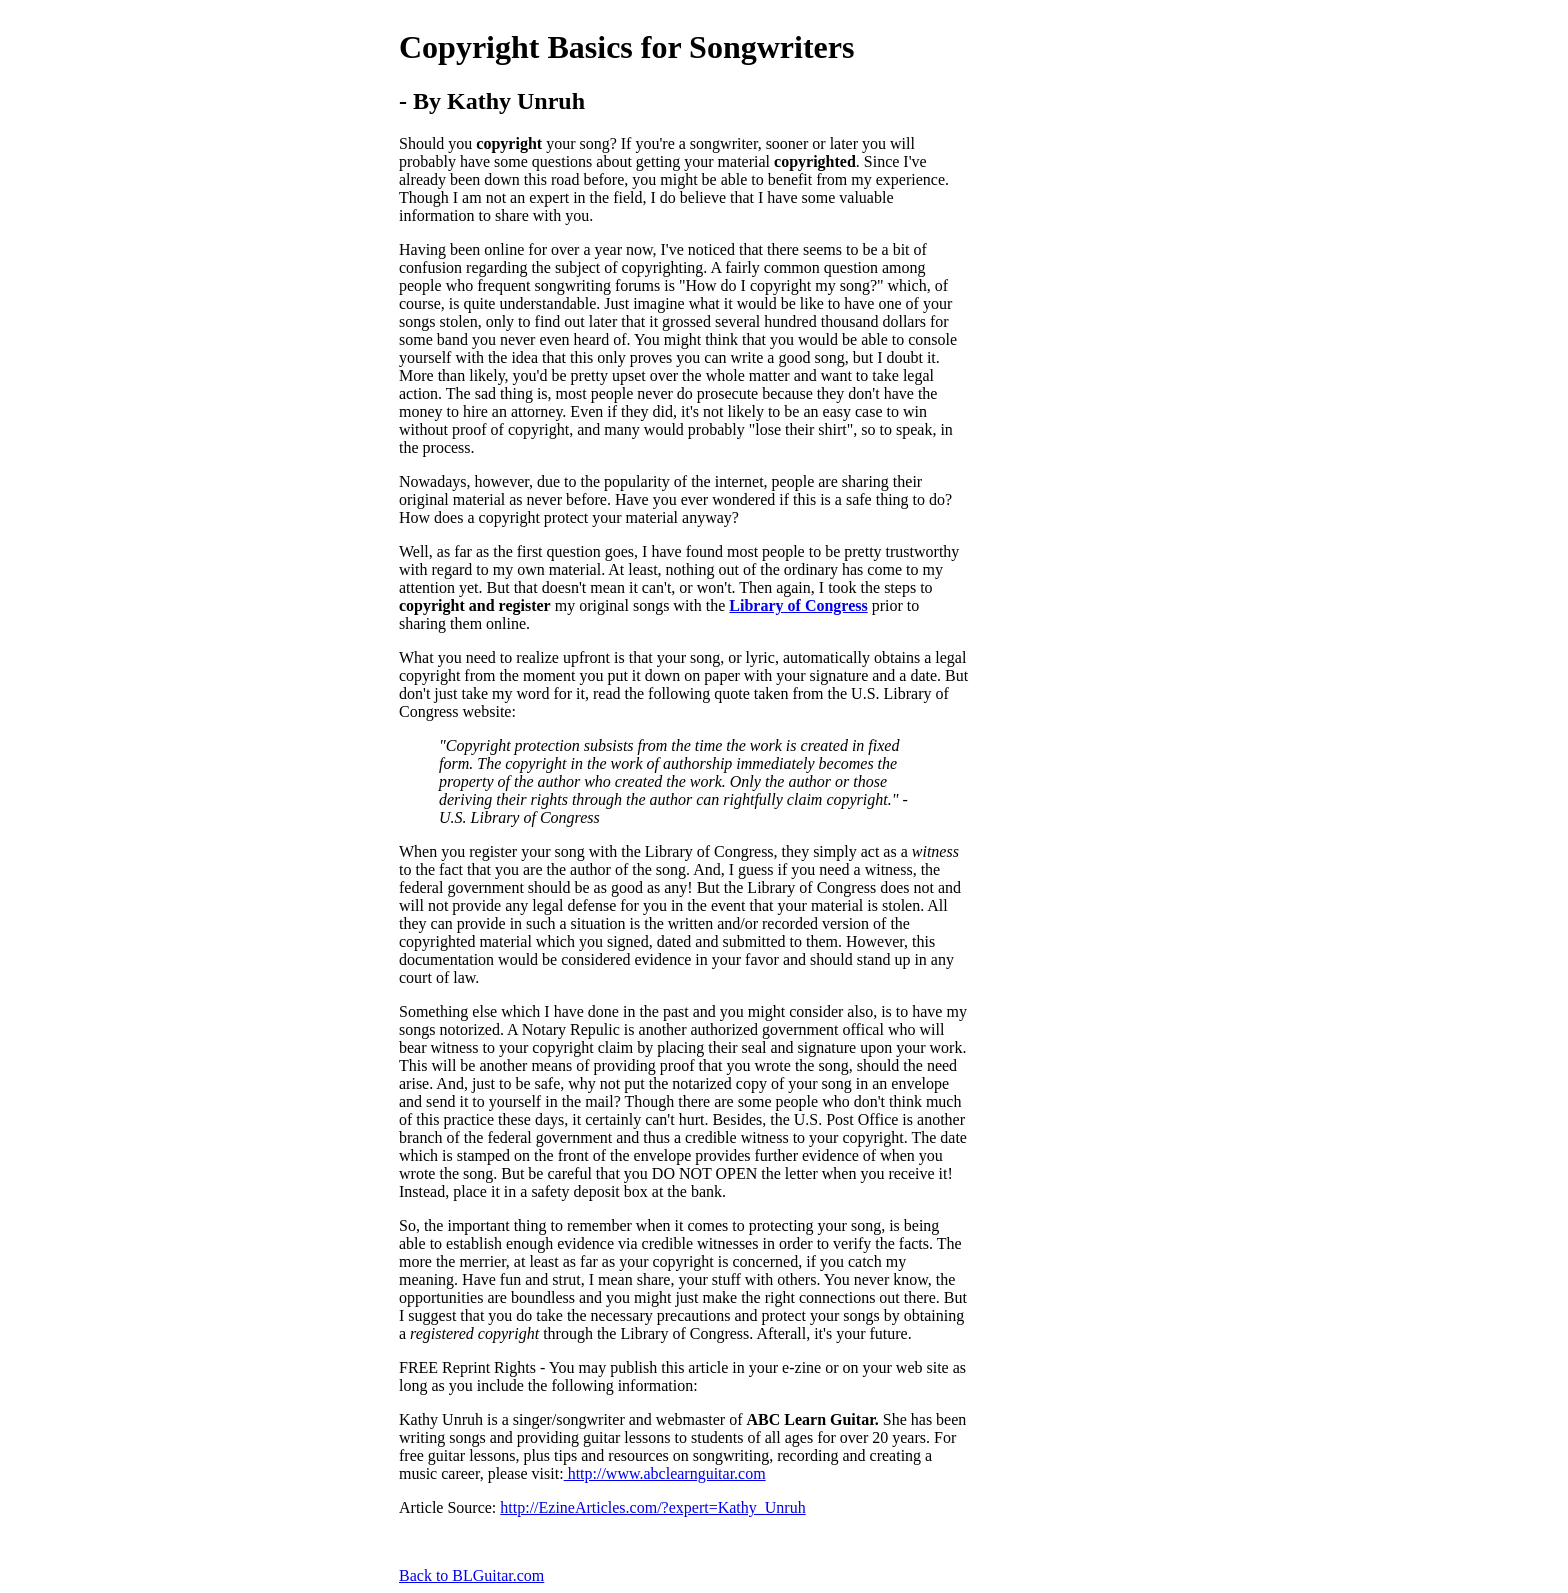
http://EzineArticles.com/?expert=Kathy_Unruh (652, 1507)
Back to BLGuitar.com (471, 1575)
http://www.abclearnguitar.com (665, 1473)
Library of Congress (798, 605)
